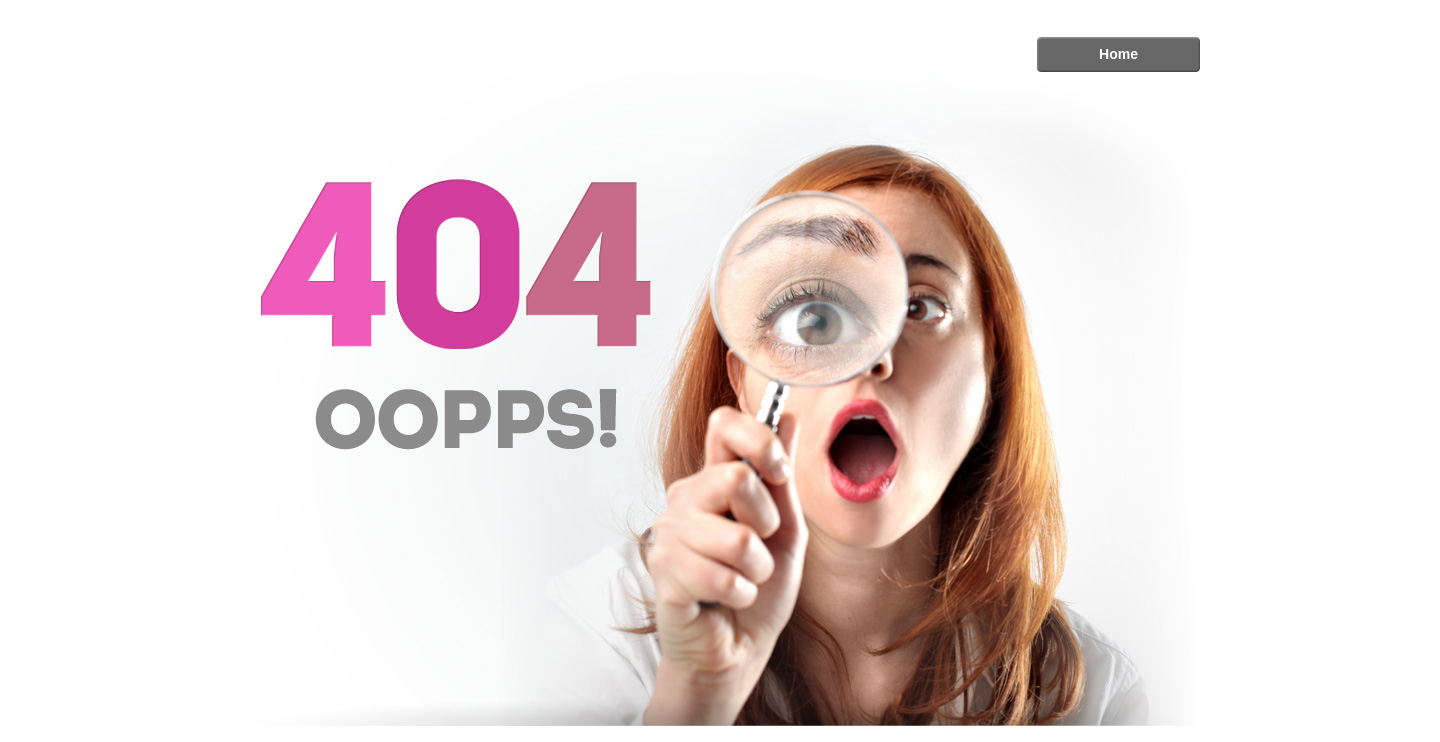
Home (1118, 54)
